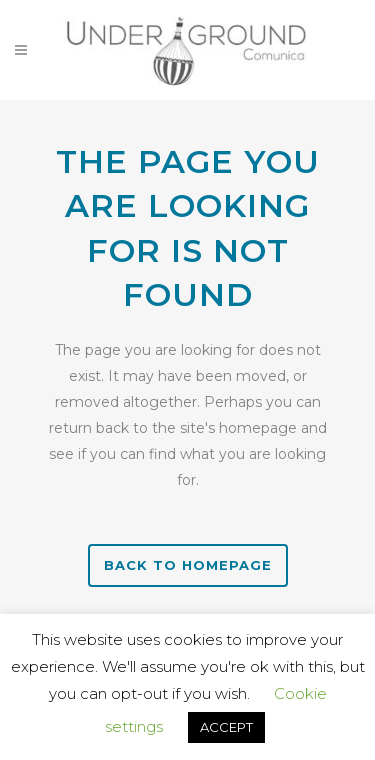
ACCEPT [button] (226, 727)
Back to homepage (188, 565)
